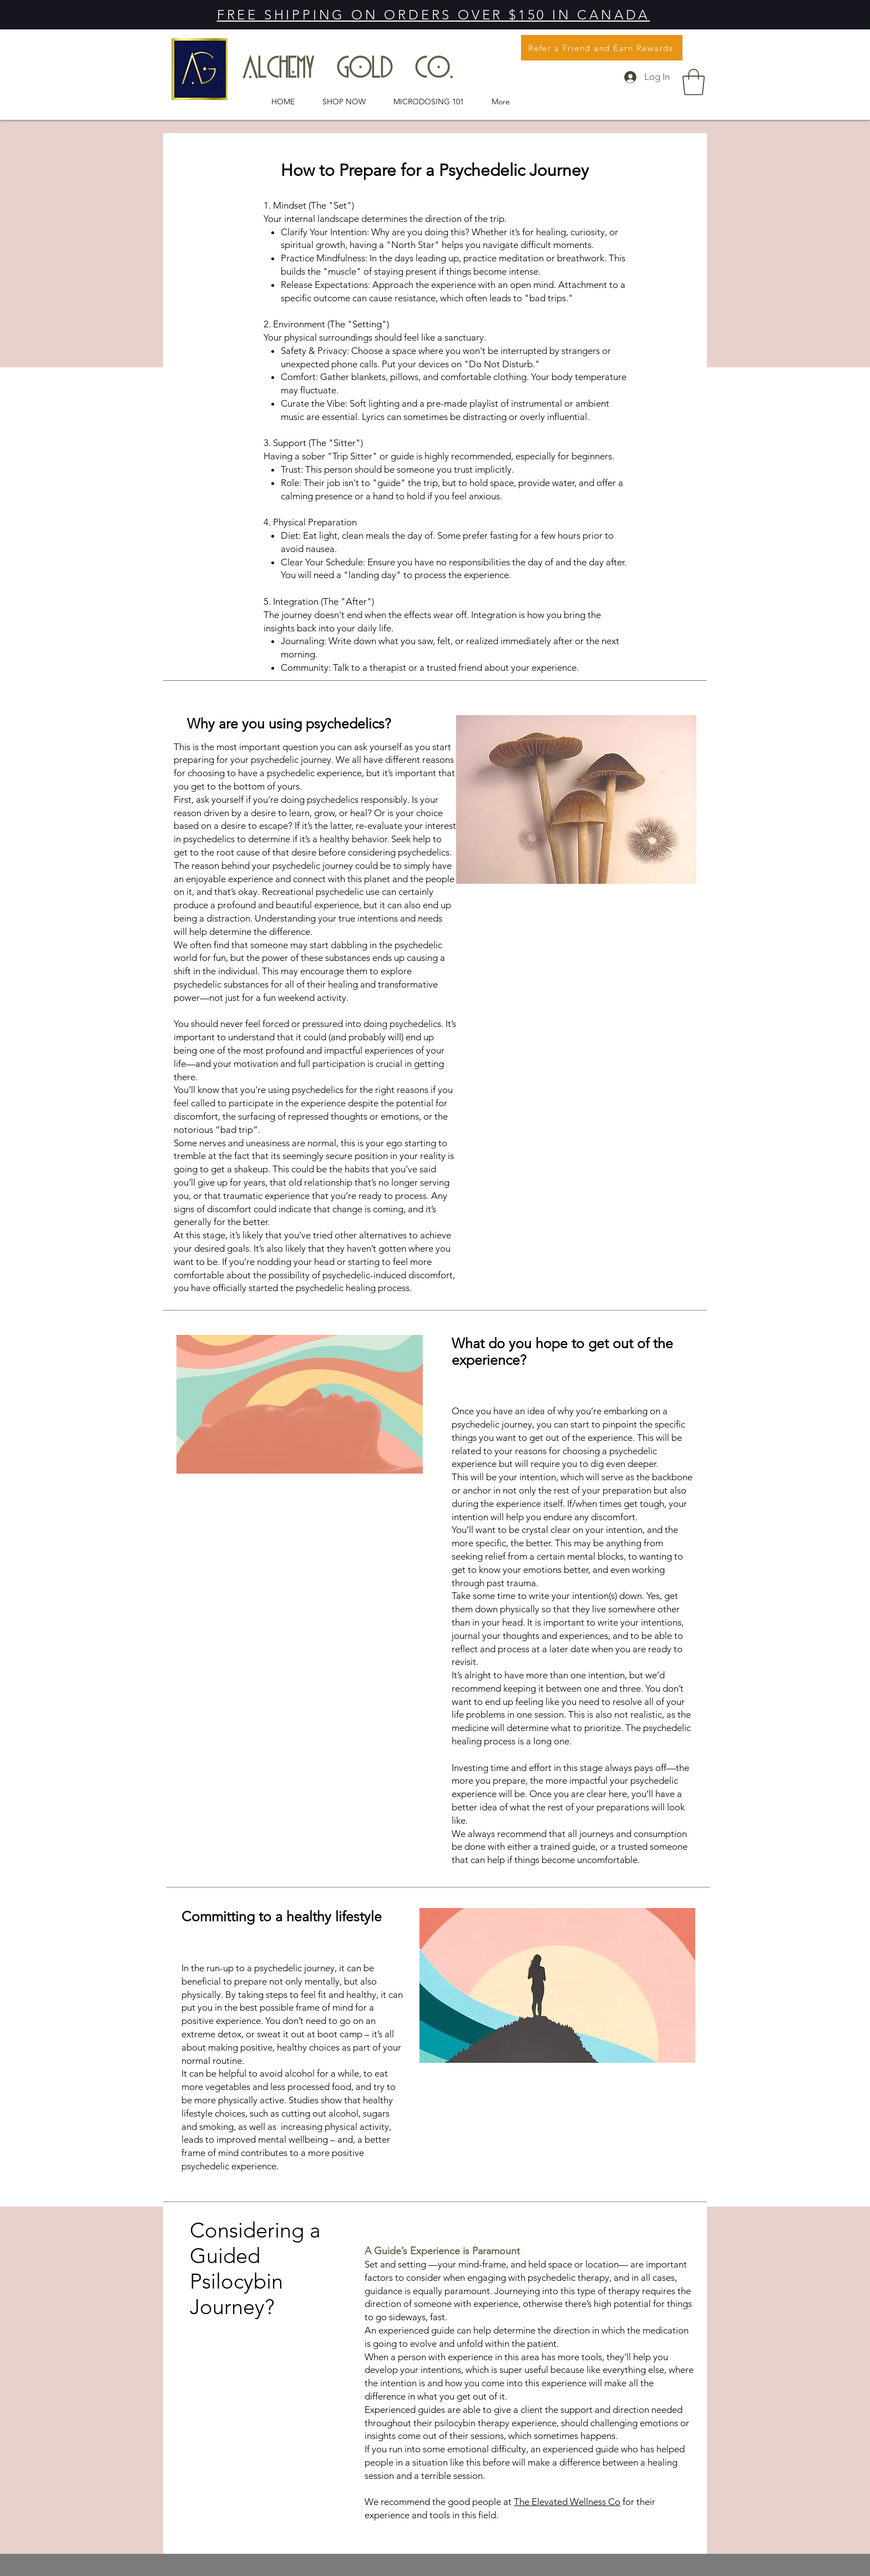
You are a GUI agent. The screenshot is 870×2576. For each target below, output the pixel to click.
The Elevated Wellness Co (567, 2501)
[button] (693, 82)
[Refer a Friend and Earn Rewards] (601, 47)
